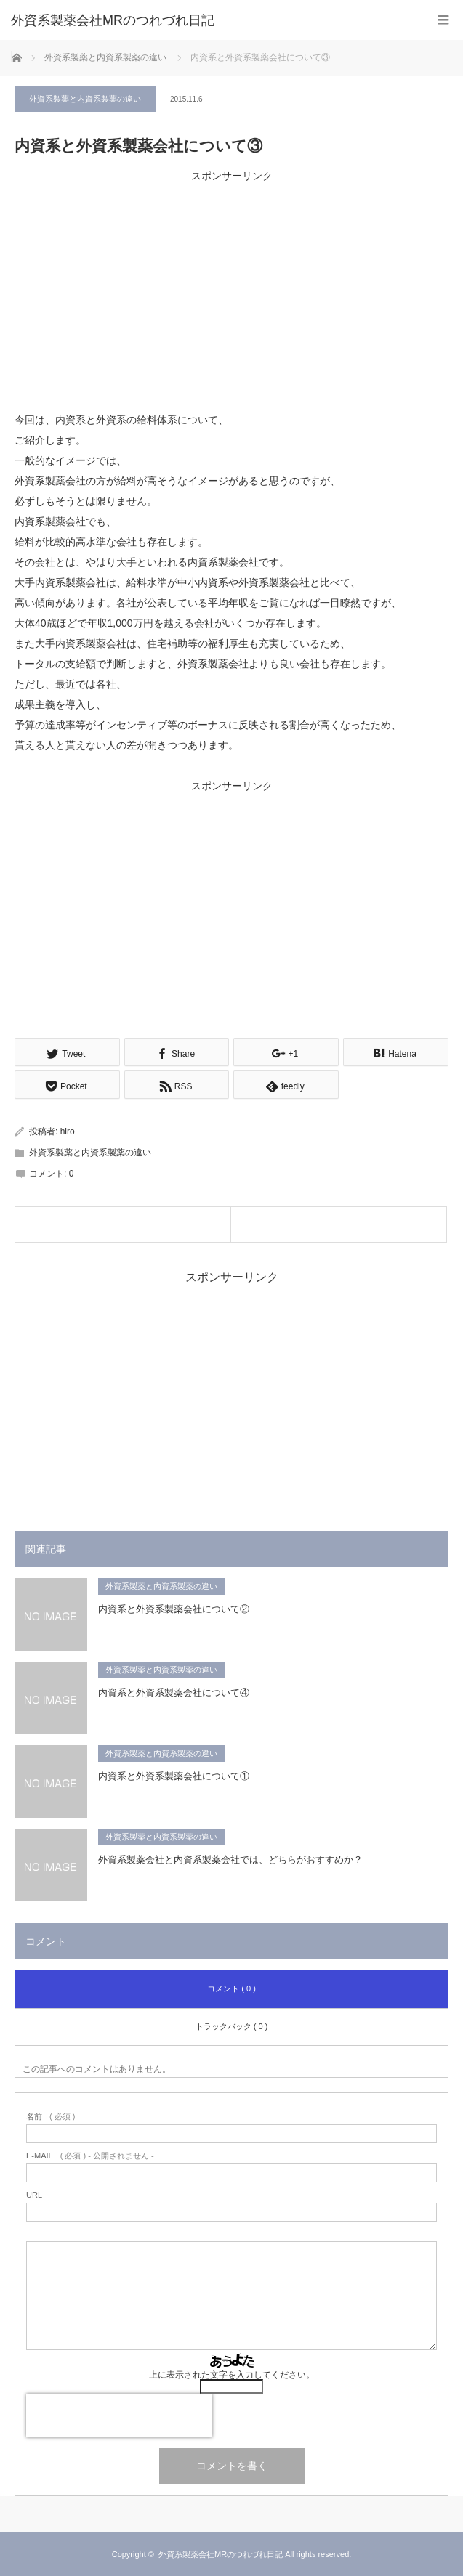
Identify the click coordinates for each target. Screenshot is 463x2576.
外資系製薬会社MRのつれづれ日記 (112, 20)
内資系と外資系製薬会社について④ (173, 1692)
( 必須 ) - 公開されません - (90, 2156)
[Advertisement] (231, 287)
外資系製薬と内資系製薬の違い (85, 98)
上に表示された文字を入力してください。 (232, 2375)
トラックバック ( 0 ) (232, 2026)
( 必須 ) (50, 2117)
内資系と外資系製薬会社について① (173, 1776)
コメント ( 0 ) (231, 1988)
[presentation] (119, 2415)
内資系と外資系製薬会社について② (173, 1609)
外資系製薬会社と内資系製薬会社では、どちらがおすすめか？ (230, 1859)
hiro (67, 1131)
